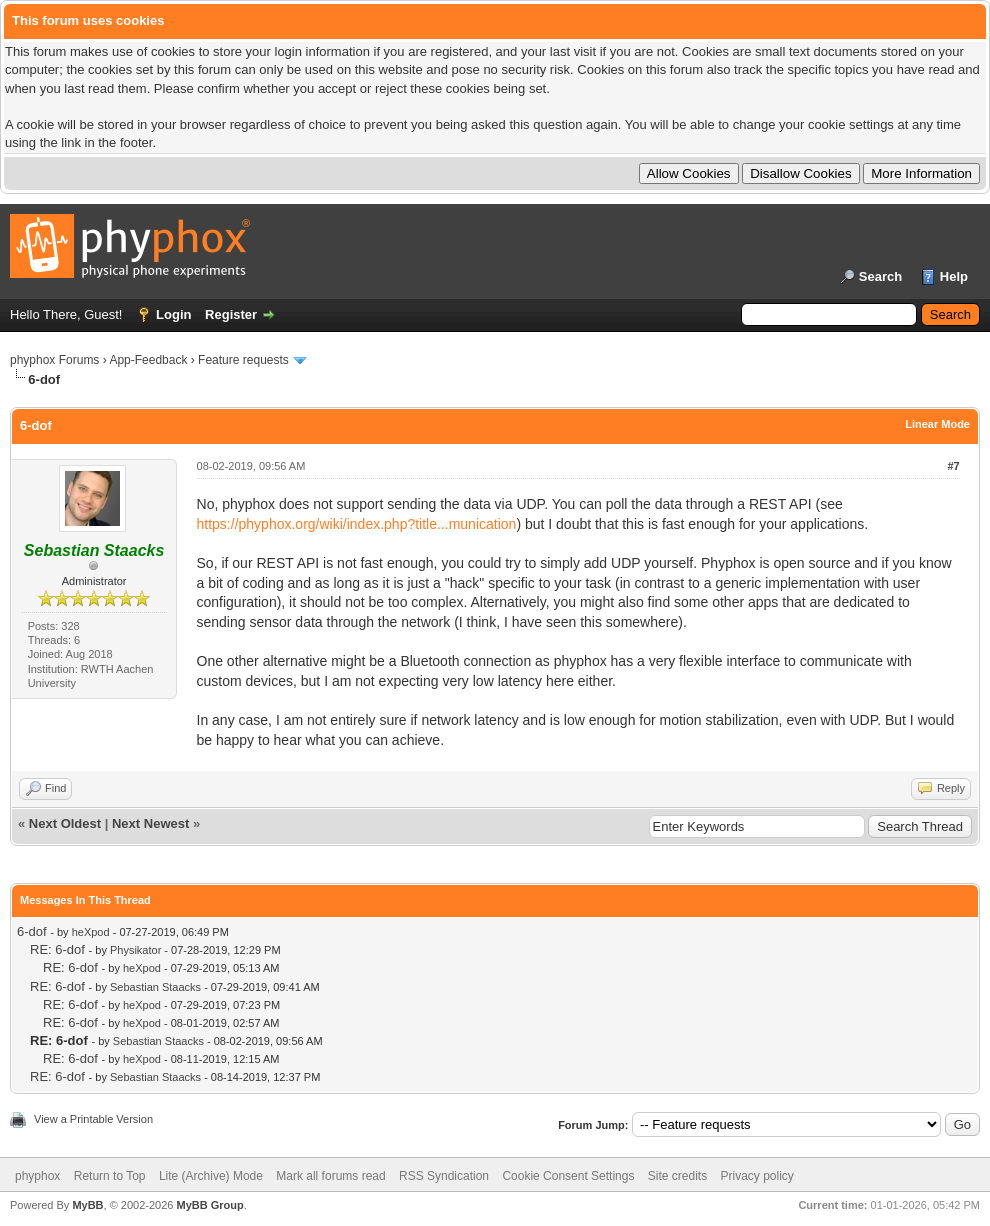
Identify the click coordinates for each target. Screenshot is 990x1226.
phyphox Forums (54, 360)
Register (231, 314)
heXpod (91, 932)
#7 (953, 466)
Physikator (135, 950)
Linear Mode (937, 424)
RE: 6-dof (57, 949)
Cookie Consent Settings (568, 1176)
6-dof (32, 931)
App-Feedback (148, 360)
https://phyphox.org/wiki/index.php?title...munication (357, 524)
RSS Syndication (444, 1176)
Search (880, 276)
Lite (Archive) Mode (211, 1176)
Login (173, 314)
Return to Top (110, 1176)
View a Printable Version (93, 1119)
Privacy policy (757, 1176)
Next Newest (150, 823)
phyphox (37, 1176)
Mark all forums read (330, 1176)
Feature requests (243, 360)
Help (954, 276)
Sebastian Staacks (155, 987)
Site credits (677, 1176)
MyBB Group (209, 1205)
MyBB (87, 1205)
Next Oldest (65, 823)
